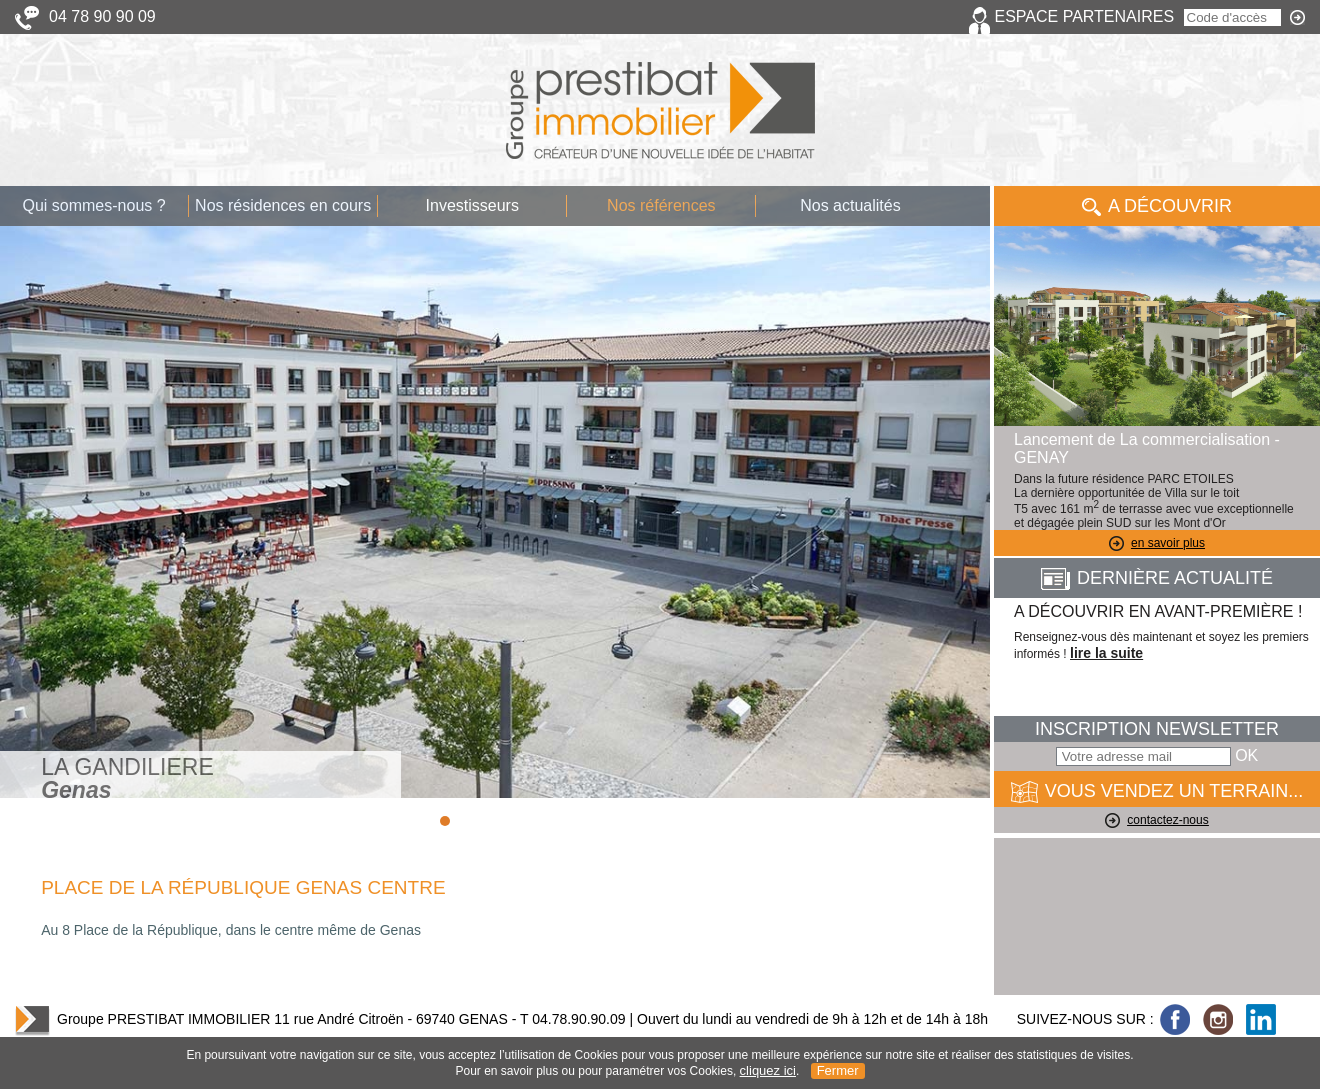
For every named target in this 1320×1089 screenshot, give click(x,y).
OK (1246, 755)
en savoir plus (1157, 543)
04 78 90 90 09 (102, 16)
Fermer (838, 1070)
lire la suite (1106, 653)
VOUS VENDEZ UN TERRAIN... (1157, 792)
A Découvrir (1157, 206)
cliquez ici (768, 1070)
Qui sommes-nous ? (93, 205)
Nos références (661, 205)
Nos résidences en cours (283, 205)
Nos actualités (850, 205)
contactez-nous (1156, 820)
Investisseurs (472, 205)
